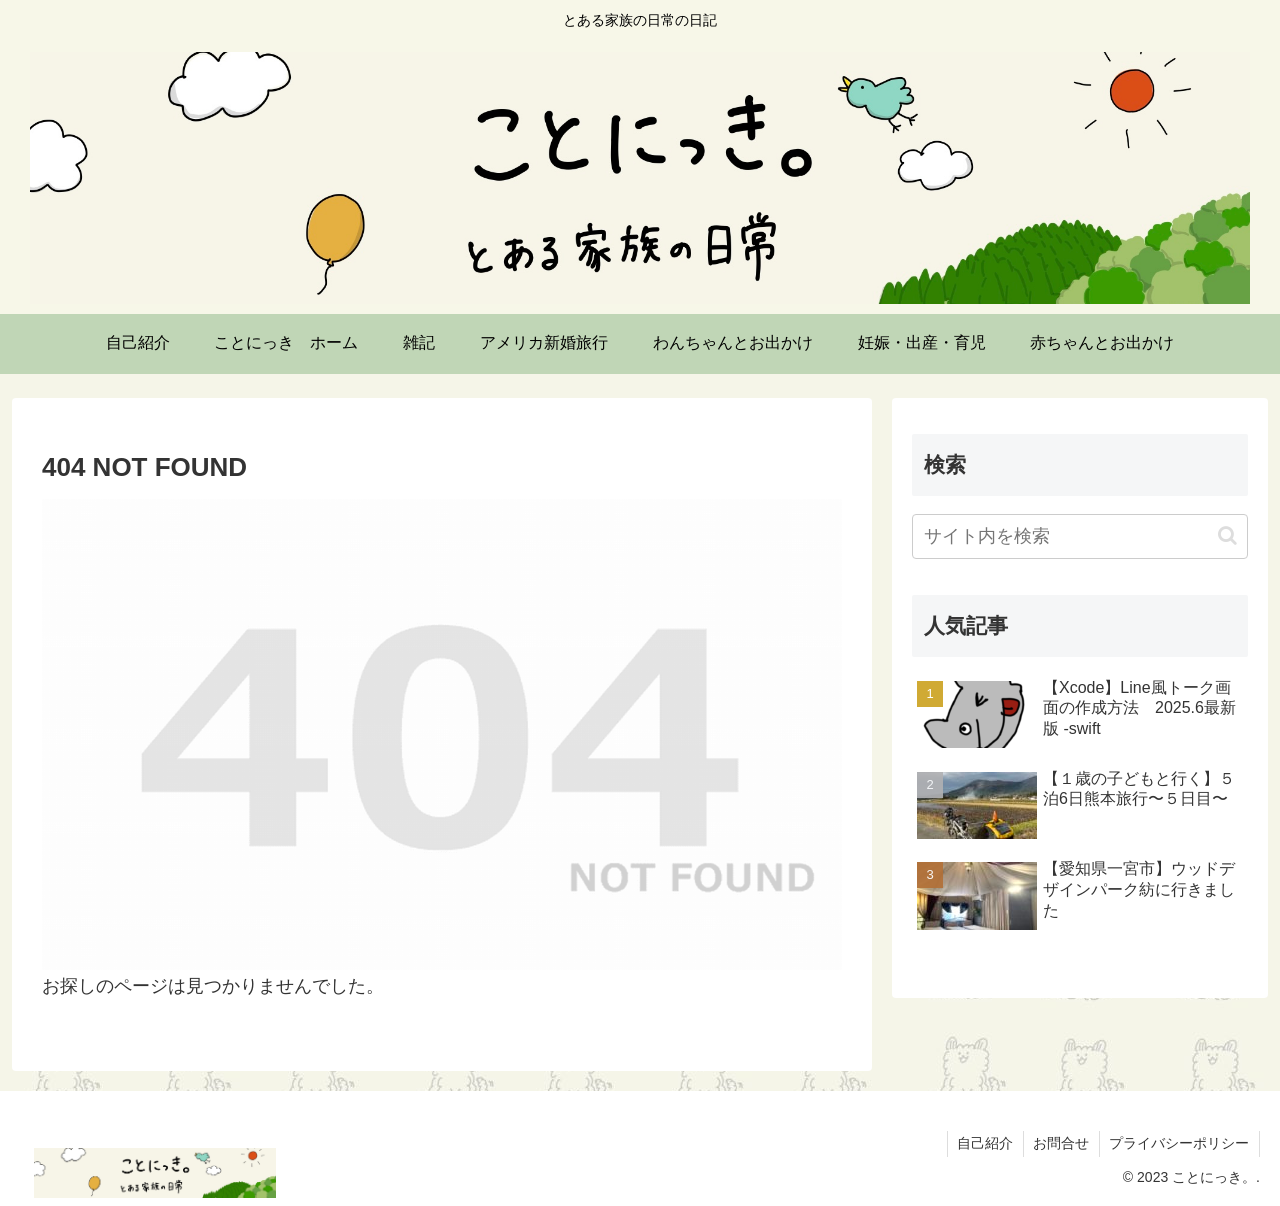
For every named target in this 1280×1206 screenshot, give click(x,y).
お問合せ (1060, 1143)
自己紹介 (983, 1143)
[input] (1080, 536)
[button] (1227, 535)
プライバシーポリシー (1179, 1143)
